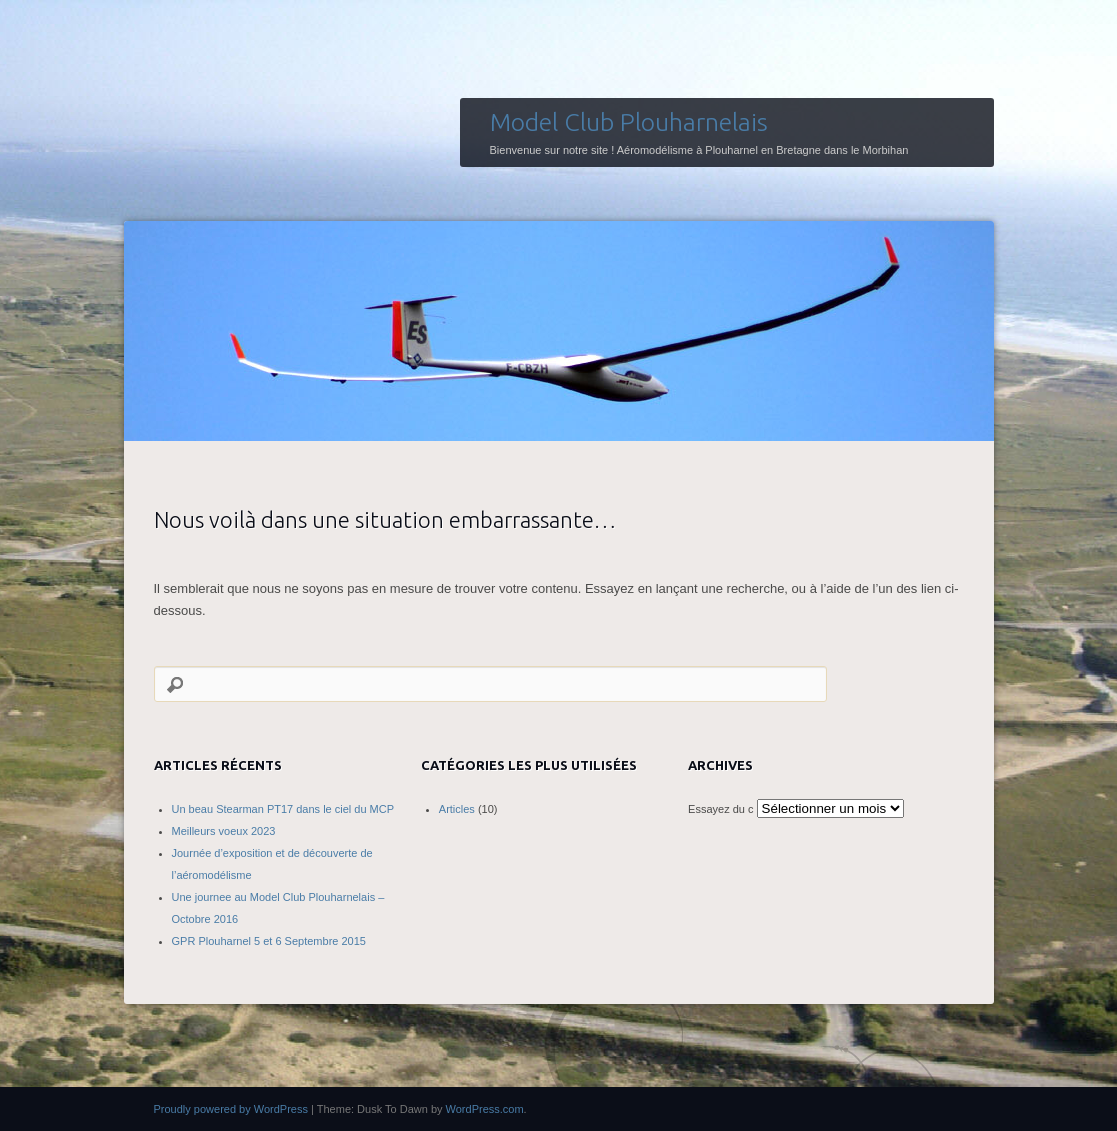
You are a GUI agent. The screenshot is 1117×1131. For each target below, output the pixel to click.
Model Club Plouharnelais (629, 122)
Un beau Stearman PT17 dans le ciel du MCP (283, 809)
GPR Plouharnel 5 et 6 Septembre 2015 (269, 941)
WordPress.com (485, 1109)
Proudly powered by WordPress (231, 1109)
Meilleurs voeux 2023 (224, 831)
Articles (457, 809)
